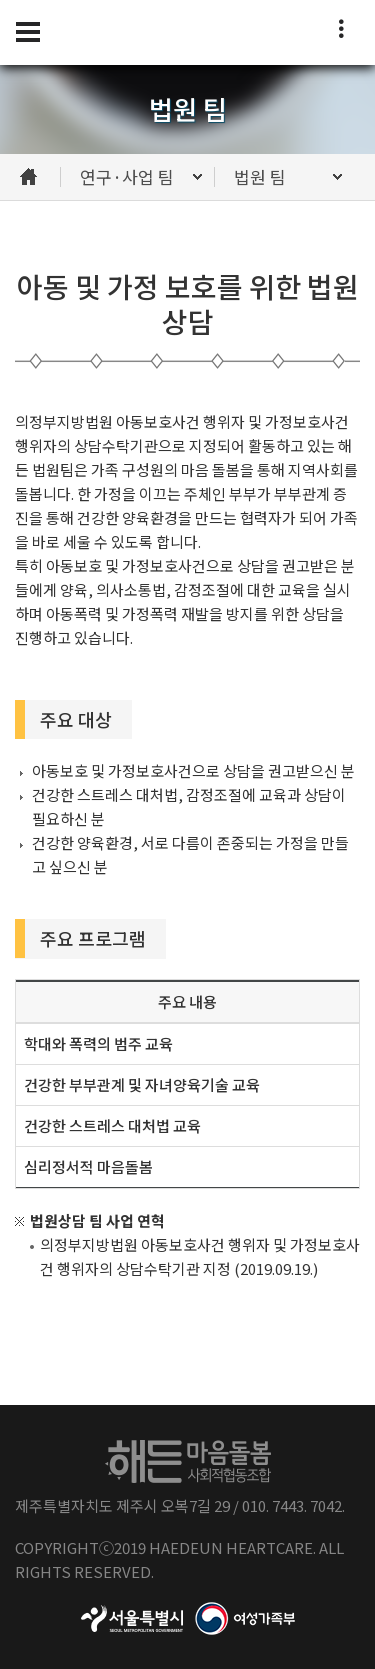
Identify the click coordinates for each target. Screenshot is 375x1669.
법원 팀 (260, 176)
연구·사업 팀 (127, 176)
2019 (130, 1547)
